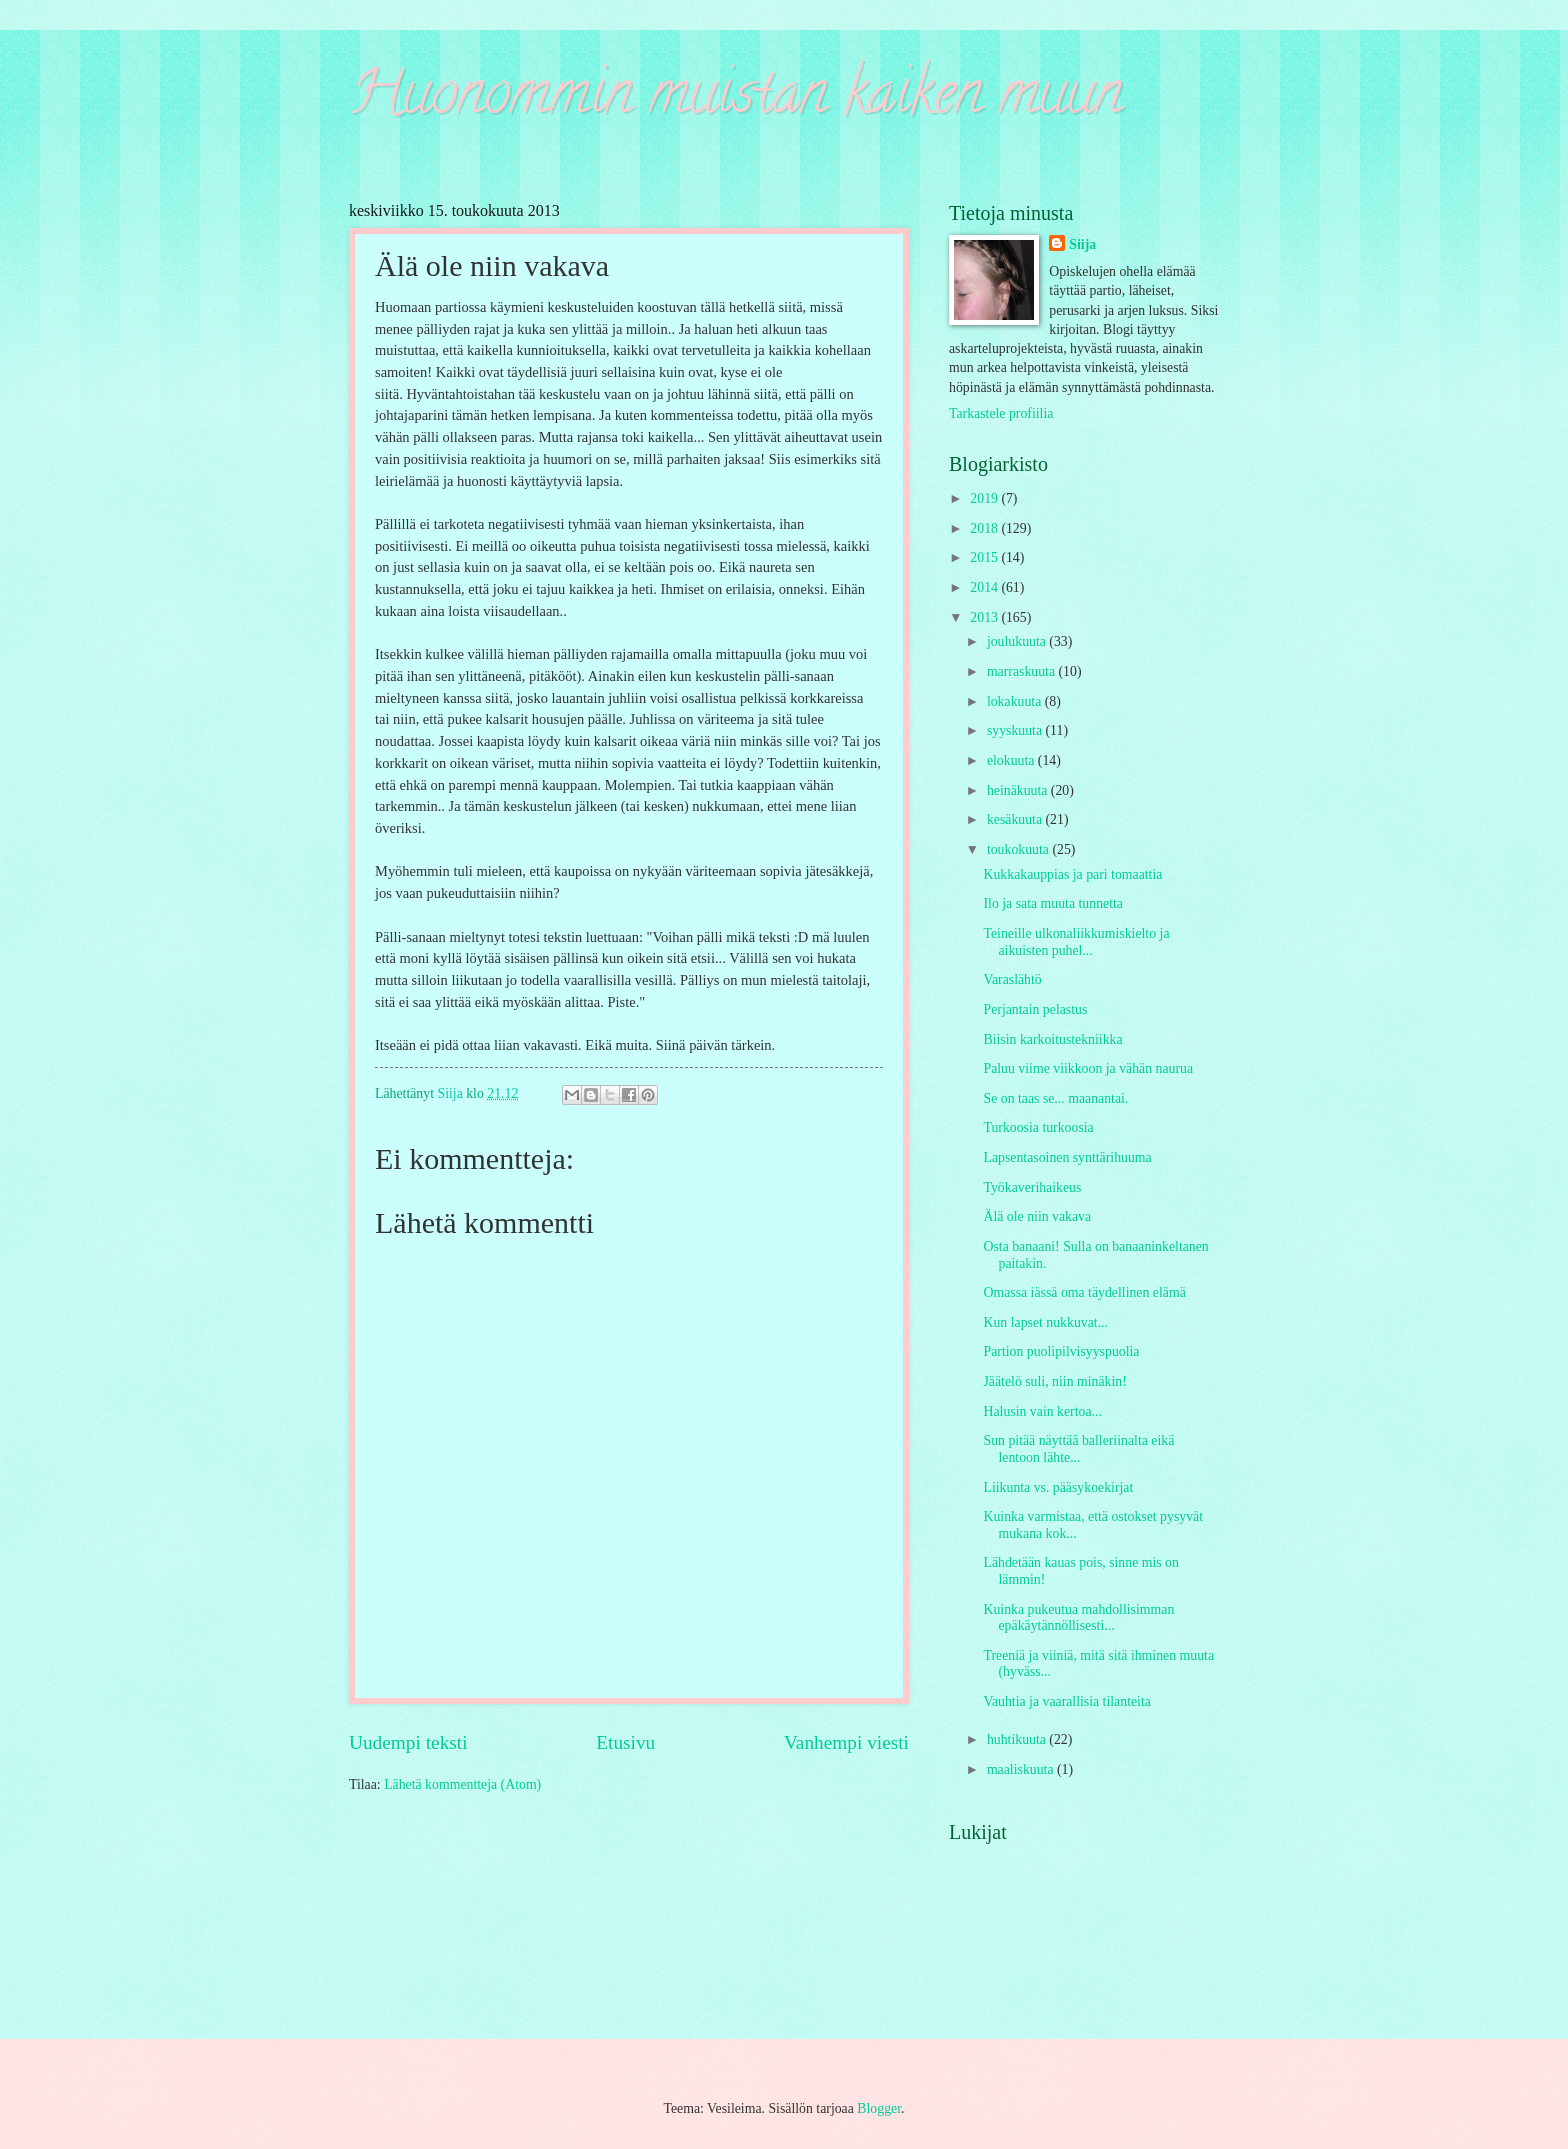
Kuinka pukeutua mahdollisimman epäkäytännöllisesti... (1078, 1618)
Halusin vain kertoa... (1042, 1411)
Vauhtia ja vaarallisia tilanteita (1066, 1701)
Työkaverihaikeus (1032, 1187)
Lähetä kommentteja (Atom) (462, 1784)
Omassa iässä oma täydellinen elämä (1084, 1292)
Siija (1082, 244)
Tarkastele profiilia (1001, 413)
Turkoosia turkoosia (1038, 1127)
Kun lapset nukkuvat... (1045, 1322)
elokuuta (1012, 760)
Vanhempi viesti (846, 1742)
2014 (985, 587)
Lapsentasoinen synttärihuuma (1067, 1157)
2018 (985, 528)
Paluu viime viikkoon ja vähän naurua (1088, 1068)
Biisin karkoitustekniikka (1052, 1039)
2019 (985, 498)
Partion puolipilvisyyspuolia (1061, 1351)
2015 (985, 557)
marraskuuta (1023, 671)
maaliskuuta (1022, 1769)
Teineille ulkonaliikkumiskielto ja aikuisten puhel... (1076, 942)
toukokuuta (1020, 849)
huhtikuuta (1018, 1739)
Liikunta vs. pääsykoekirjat (1058, 1487)
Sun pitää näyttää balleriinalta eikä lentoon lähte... (1078, 1449)
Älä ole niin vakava (1037, 1216)
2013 (985, 617)
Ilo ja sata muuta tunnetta (1052, 903)
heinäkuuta (1019, 790)
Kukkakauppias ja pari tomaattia (1072, 874)
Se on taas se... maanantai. (1055, 1098)
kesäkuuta (1016, 819)
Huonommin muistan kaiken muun (735, 99)
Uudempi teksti (408, 1742)
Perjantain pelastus (1035, 1009)
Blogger (879, 2108)
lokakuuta (1016, 701)
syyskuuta (1016, 730)
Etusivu (625, 1742)
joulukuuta (1018, 641)
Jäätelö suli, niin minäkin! (1054, 1381)
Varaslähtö (1012, 979)
